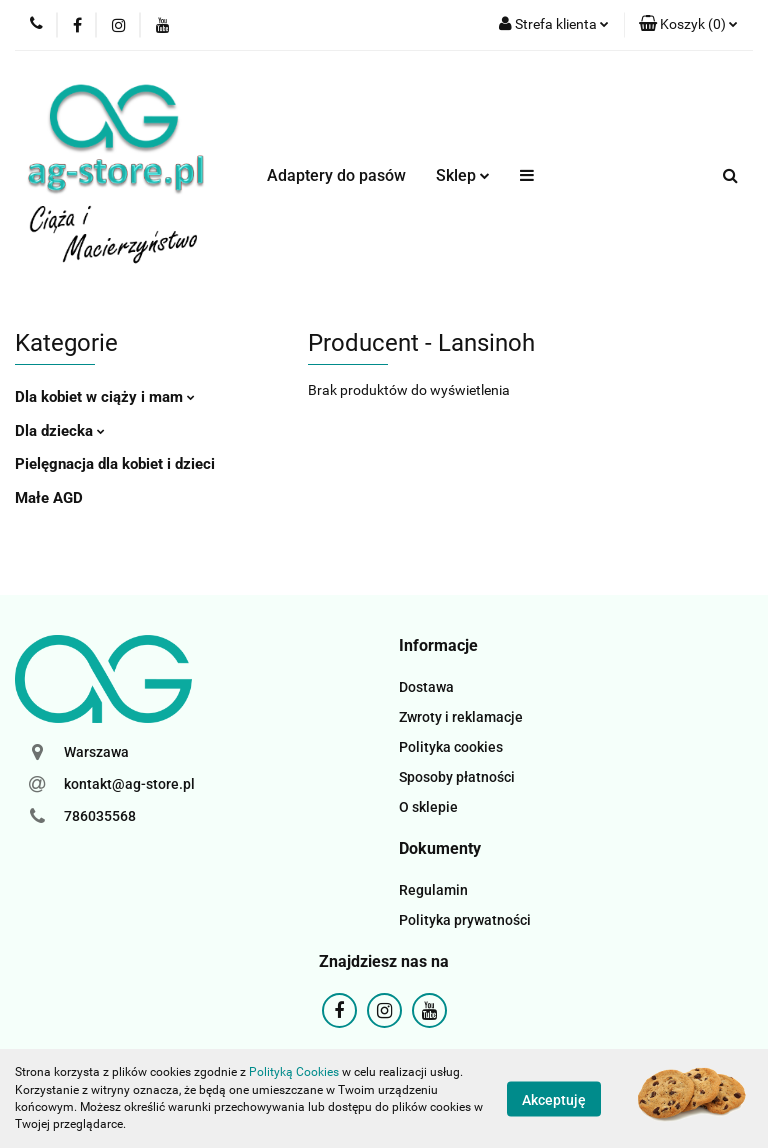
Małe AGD (49, 498)
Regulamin (433, 890)
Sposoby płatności (457, 777)
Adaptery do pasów (336, 175)
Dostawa (426, 687)
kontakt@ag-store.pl (129, 784)
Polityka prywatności (465, 920)
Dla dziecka (60, 431)
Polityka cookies (451, 747)
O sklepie (428, 807)
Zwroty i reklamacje (461, 717)
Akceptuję (554, 1099)
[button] (688, 25)
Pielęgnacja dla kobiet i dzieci (115, 464)
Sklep (463, 175)
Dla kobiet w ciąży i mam (105, 397)
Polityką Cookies (294, 1072)
